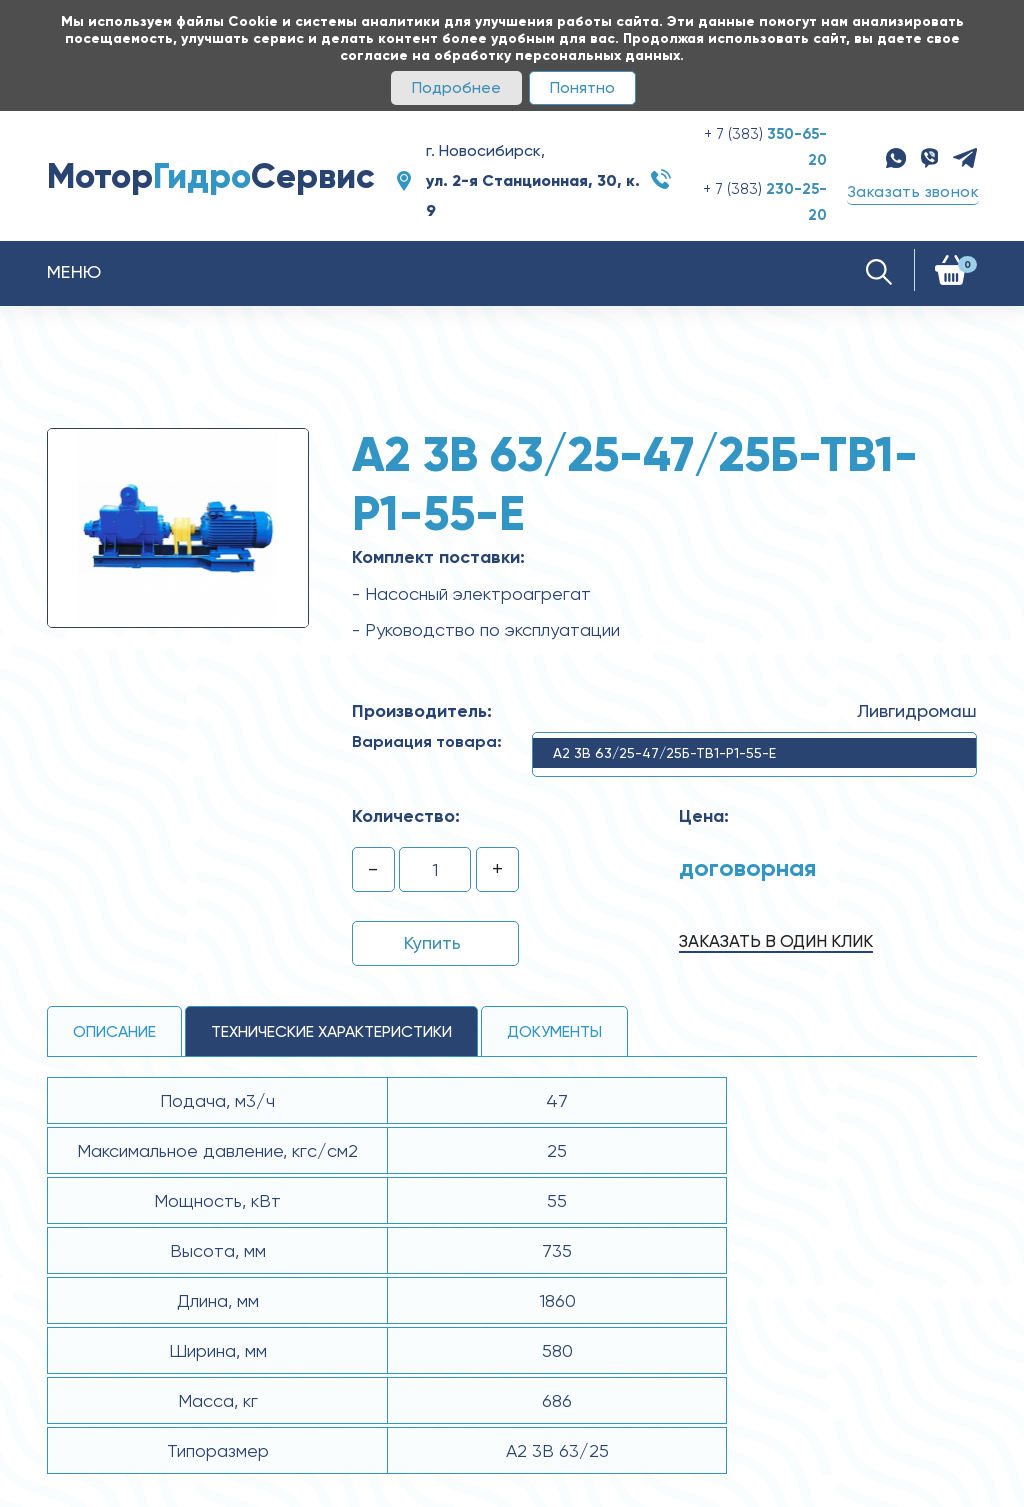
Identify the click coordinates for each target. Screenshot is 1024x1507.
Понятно (582, 87)
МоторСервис (211, 176)
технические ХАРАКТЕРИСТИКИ (331, 1031)
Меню (74, 271)
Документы (554, 1031)
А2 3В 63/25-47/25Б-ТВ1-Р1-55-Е (664, 753)
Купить (432, 942)
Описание (114, 1031)
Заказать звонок (913, 191)
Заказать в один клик (776, 941)
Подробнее (456, 87)
